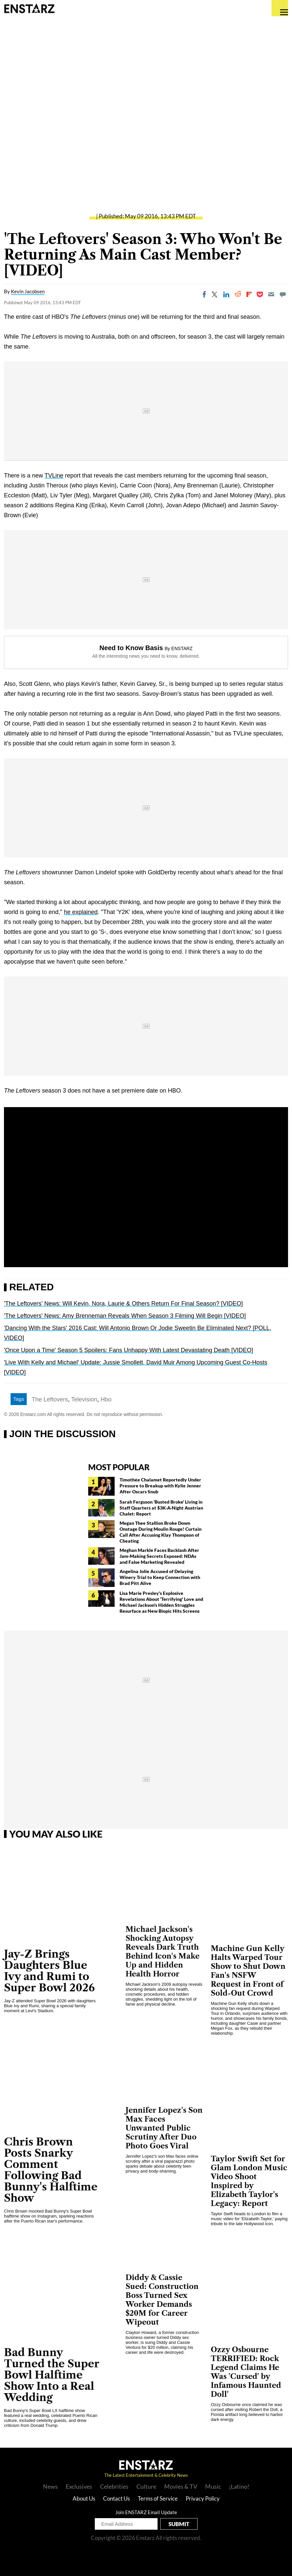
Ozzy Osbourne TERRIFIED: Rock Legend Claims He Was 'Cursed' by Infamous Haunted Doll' (246, 2372)
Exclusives (79, 2486)
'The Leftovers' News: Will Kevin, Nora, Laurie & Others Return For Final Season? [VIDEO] (123, 1303)
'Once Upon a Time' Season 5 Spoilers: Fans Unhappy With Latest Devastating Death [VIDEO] (128, 1350)
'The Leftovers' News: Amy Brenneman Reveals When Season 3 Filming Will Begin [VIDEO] (125, 1315)
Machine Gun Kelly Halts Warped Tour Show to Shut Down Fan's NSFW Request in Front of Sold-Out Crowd (248, 1971)
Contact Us (116, 2498)
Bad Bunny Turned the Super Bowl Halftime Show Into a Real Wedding (51, 2375)
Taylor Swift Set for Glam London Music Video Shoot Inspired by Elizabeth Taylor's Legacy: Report (249, 2181)
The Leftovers (50, 1399)
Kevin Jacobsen (28, 291)
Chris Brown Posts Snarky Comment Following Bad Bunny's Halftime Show (50, 2169)
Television (84, 1399)
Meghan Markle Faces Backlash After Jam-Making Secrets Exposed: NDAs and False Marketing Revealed (159, 1556)
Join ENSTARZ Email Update (146, 2512)
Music (213, 2486)
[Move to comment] (282, 294)
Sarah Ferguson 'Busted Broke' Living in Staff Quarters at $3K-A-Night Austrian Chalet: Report (161, 1508)
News (50, 2486)
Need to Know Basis (131, 647)
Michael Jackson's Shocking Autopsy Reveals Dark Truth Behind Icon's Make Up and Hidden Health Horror (163, 1951)
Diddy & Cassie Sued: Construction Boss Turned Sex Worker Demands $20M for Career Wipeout (162, 2300)
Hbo (106, 1399)
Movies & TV (180, 2486)
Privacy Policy (203, 2498)
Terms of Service (158, 2498)
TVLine (54, 475)
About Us (84, 2498)
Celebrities (114, 2486)
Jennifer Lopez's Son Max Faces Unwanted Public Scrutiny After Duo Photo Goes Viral (164, 2128)
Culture (146, 2486)
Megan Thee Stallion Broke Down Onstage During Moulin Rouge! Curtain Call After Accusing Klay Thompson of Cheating (160, 1532)
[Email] (271, 294)
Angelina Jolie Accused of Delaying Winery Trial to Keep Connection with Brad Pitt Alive (160, 1577)
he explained (81, 912)
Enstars (29, 8)
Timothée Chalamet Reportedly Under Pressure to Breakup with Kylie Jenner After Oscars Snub (160, 1485)
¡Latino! (239, 2486)
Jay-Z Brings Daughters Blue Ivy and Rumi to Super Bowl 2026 (49, 1970)
